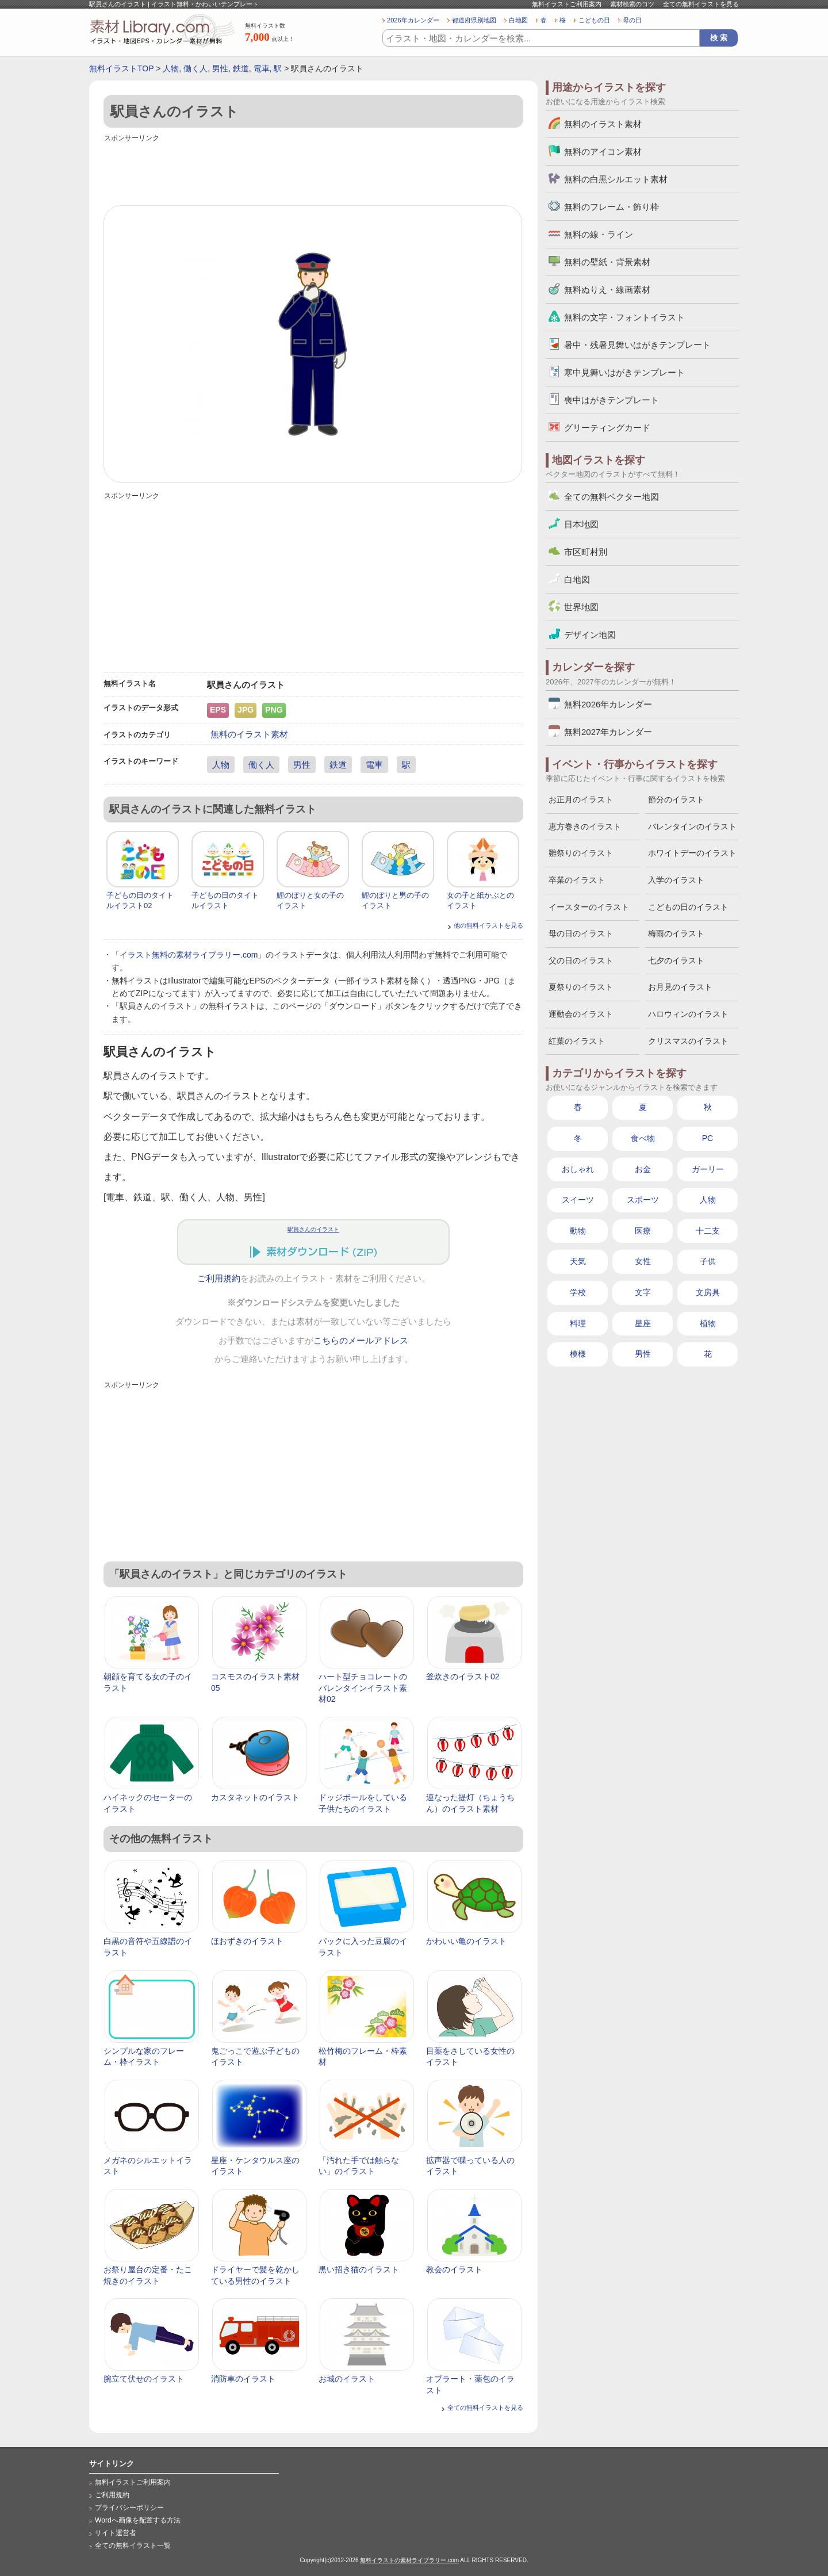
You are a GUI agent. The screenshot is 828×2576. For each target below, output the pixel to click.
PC (707, 1138)
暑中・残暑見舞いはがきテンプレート (637, 345)
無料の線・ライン (598, 234)
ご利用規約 (218, 1278)
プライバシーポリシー (129, 2508)
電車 (262, 68)
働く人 (195, 68)
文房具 (708, 1292)
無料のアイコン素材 (603, 151)
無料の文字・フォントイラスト (624, 317)
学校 (578, 1292)
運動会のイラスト (581, 1014)
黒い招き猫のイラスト (359, 2269)
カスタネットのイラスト (255, 1797)
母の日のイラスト (581, 933)
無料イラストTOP (121, 68)
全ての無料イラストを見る (701, 4)
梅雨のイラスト (676, 933)
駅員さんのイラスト (313, 1229)
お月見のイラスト (680, 987)
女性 (643, 1261)
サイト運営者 (115, 2533)
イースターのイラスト (589, 907)
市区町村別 (585, 552)
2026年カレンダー (413, 20)
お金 (643, 1169)
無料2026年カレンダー (608, 704)
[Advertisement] (313, 171)
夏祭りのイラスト (581, 987)
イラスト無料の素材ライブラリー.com (189, 954)
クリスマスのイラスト (688, 1041)
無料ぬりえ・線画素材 (607, 289)
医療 (643, 1230)
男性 (220, 68)
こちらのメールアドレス (360, 1340)
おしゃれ (578, 1169)
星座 (643, 1323)
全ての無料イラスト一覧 (133, 2545)
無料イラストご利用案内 (566, 4)
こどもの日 (594, 20)
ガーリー (708, 1169)
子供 (708, 1261)
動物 (578, 1230)
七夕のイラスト (676, 960)
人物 (171, 68)
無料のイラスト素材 (249, 734)
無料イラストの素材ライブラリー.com (409, 2560)
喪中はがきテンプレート (611, 400)
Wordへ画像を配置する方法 (138, 2520)
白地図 (518, 20)
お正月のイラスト (581, 799)
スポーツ (643, 1199)
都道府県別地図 (474, 20)
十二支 (708, 1230)
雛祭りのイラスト (581, 853)
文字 (643, 1292)
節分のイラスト (676, 799)
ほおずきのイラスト (247, 1941)
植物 (708, 1323)
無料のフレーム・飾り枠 (611, 207)
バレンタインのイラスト (692, 826)
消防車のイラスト (243, 2378)
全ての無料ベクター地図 (611, 497)
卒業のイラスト (577, 880)
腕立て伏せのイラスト (143, 2378)
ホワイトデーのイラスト (692, 853)
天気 (578, 1261)
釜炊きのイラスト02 (463, 1676)
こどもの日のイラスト (688, 907)
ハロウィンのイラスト (688, 1014)
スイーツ (578, 1199)
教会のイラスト (454, 2269)
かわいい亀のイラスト (466, 1941)
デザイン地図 (590, 635)
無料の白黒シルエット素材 (616, 179)
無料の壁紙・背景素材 (607, 262)
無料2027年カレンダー (608, 732)
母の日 (632, 20)
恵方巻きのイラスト (585, 826)
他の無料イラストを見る (488, 925)
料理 (578, 1323)
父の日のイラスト (581, 960)
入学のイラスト (676, 880)
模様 (578, 1353)
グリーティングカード (607, 427)
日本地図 (581, 524)
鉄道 (241, 68)
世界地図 (581, 607)
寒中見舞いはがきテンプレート (624, 372)
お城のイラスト (347, 2378)
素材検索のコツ (632, 4)
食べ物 (643, 1138)
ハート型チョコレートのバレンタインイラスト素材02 (363, 1688)
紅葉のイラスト (577, 1041)
